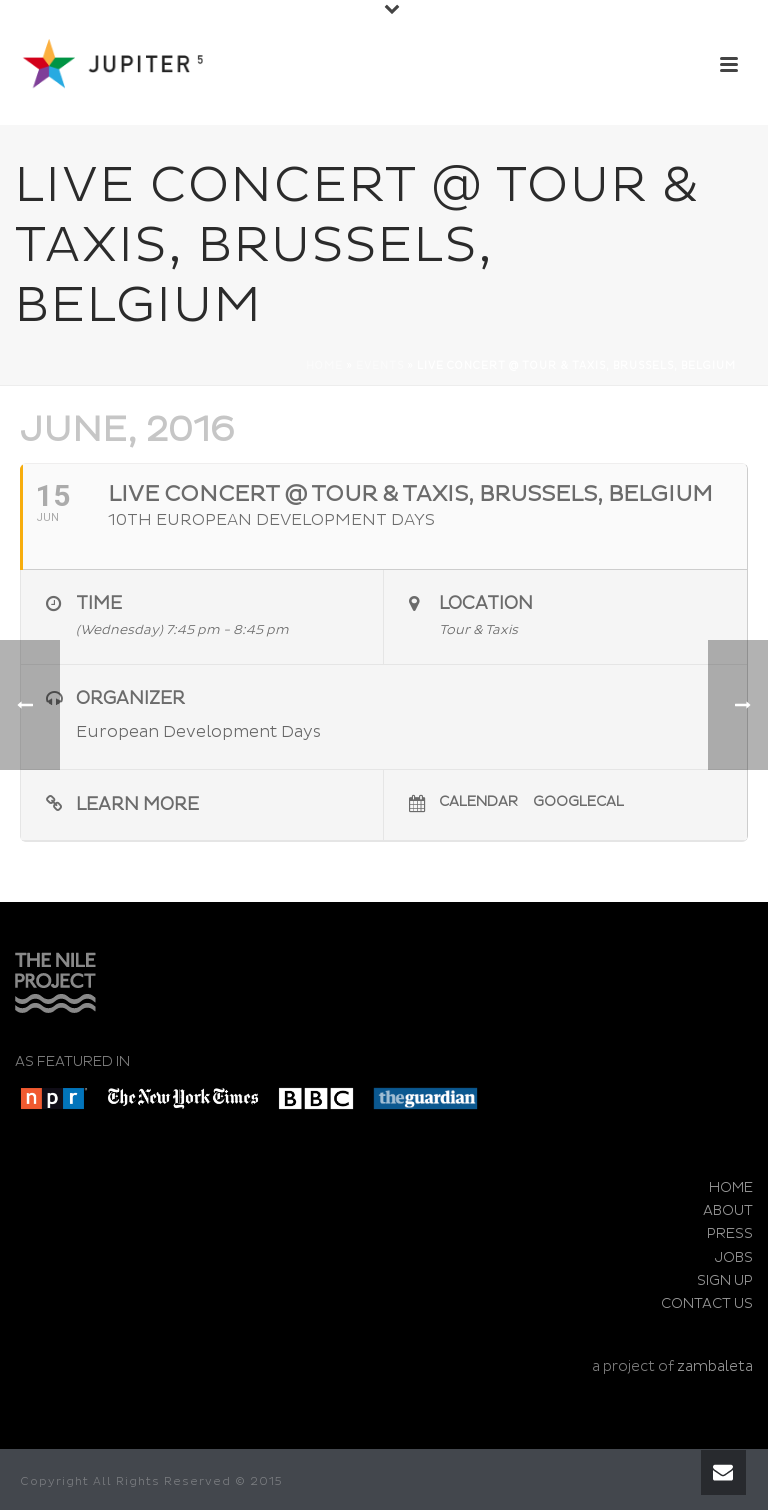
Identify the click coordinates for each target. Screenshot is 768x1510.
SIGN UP (725, 1280)
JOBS (734, 1257)
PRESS (730, 1233)
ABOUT (728, 1210)
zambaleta (715, 1366)
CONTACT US (707, 1303)
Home (324, 366)
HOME (731, 1187)
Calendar (478, 801)
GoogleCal (578, 801)
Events (380, 366)
